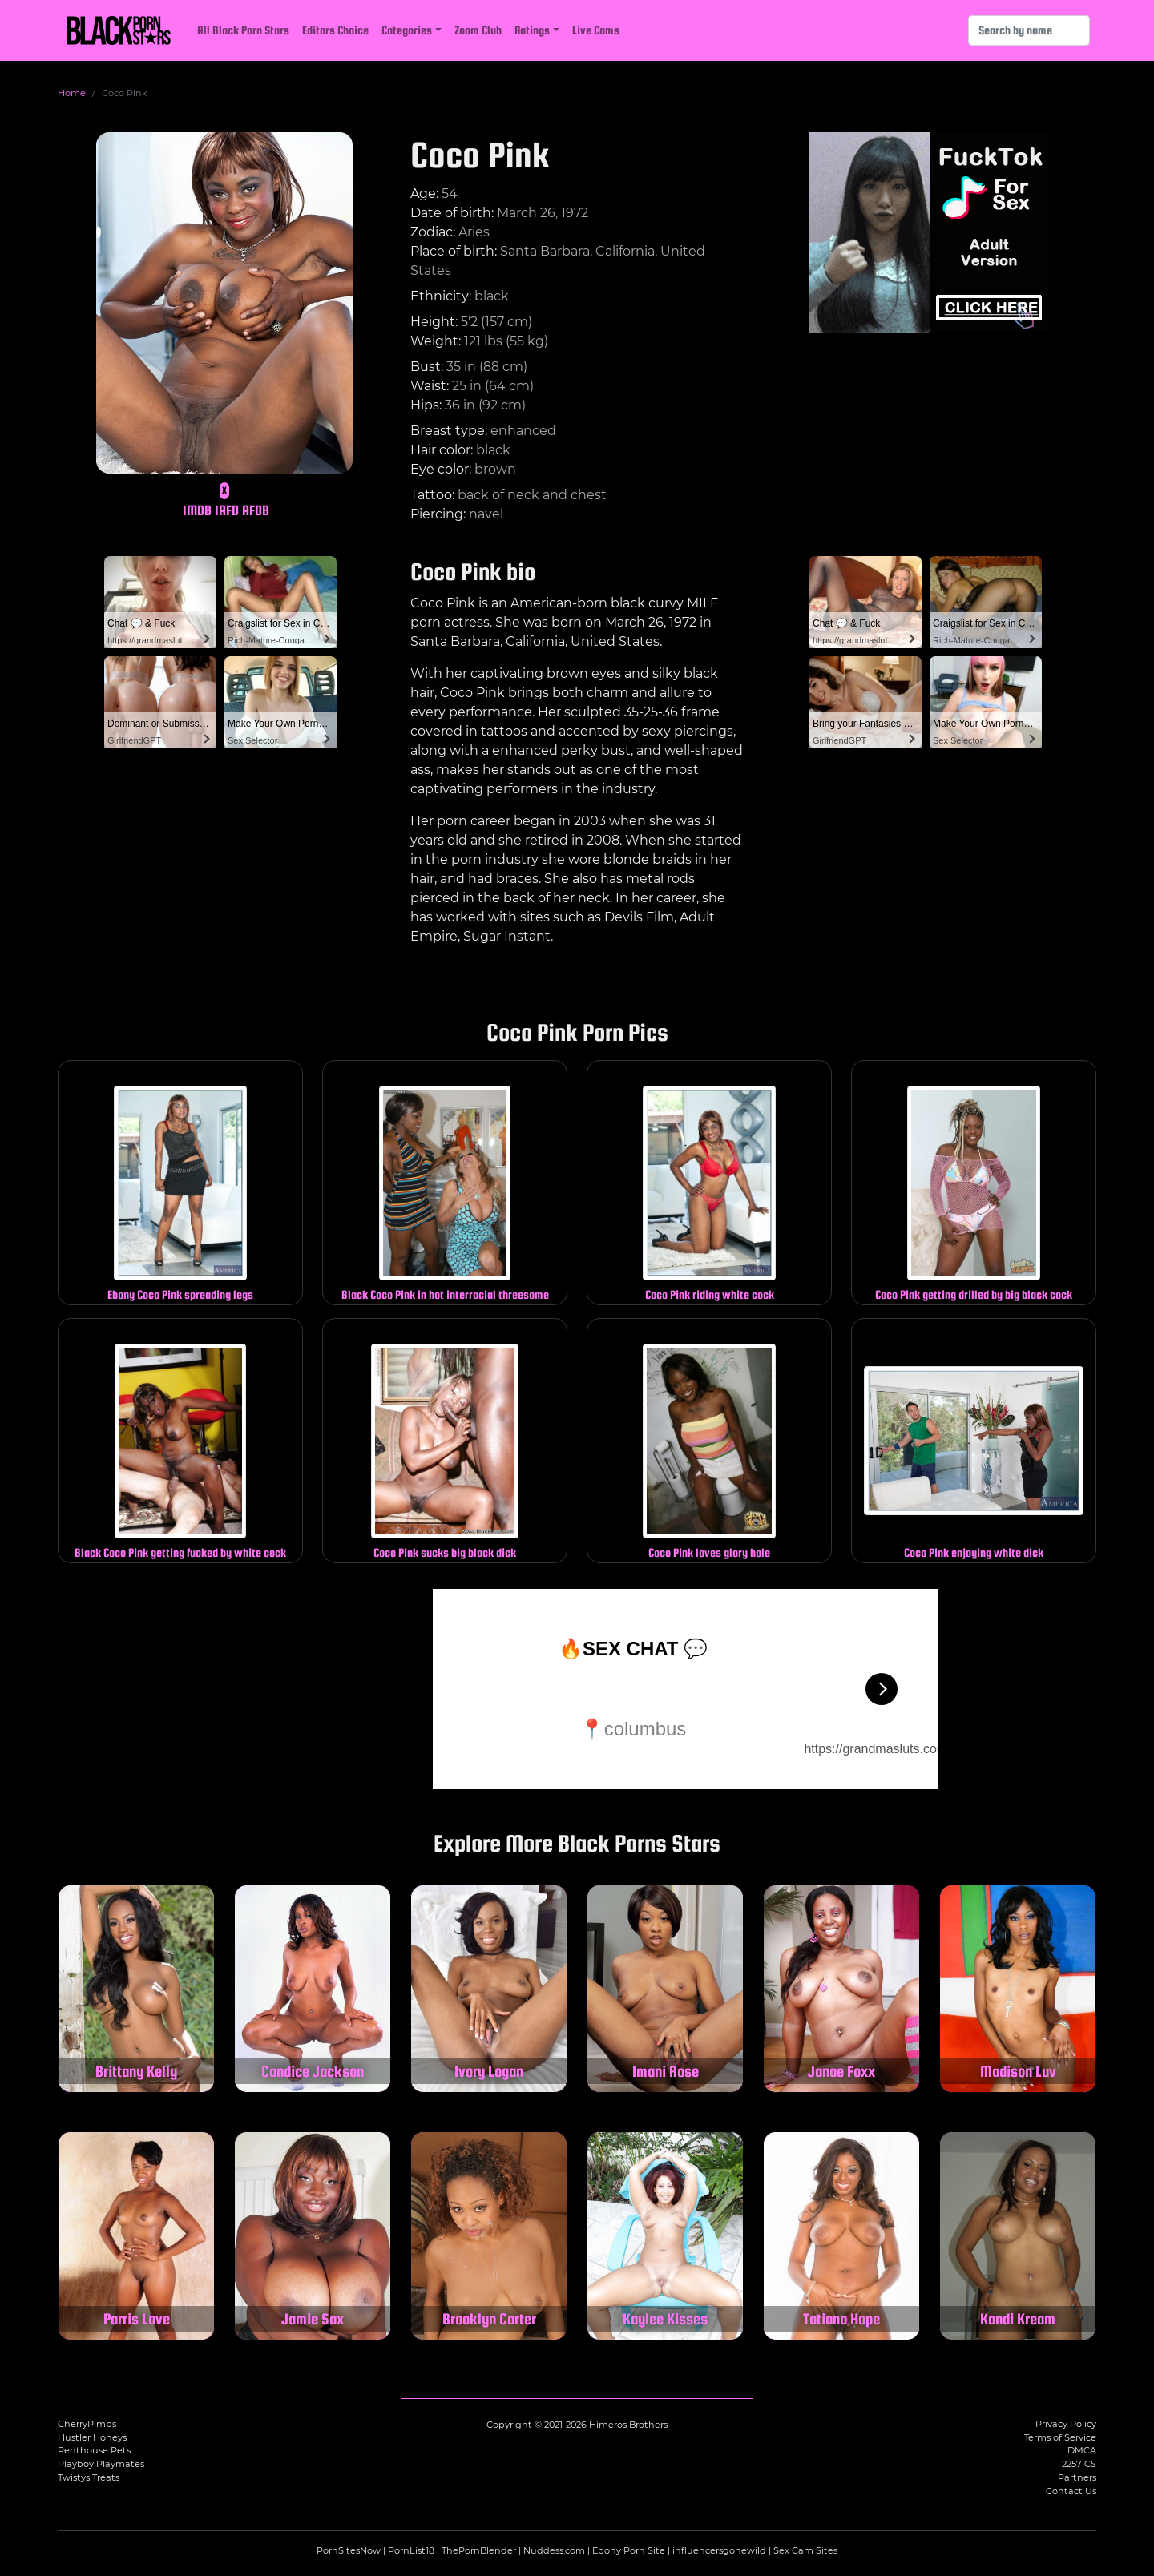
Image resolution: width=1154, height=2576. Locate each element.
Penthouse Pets (94, 2450)
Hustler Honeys (92, 2437)
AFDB (255, 510)
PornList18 (411, 2550)
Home (72, 93)
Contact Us (1071, 2491)
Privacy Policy (1065, 2423)
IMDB (197, 510)
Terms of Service (1060, 2437)
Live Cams (595, 30)
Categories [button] (406, 30)
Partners (1077, 2477)
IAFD (227, 510)
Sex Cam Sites (805, 2550)
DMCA (1081, 2450)
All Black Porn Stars (243, 30)
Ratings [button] (532, 30)
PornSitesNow (349, 2550)
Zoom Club (478, 30)
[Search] (1029, 30)
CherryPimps (87, 2423)
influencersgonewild (719, 2550)
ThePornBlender (479, 2550)
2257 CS (1079, 2463)
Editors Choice (335, 30)
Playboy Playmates (101, 2463)
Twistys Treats (88, 2477)
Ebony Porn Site (628, 2550)
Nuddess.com (554, 2550)
